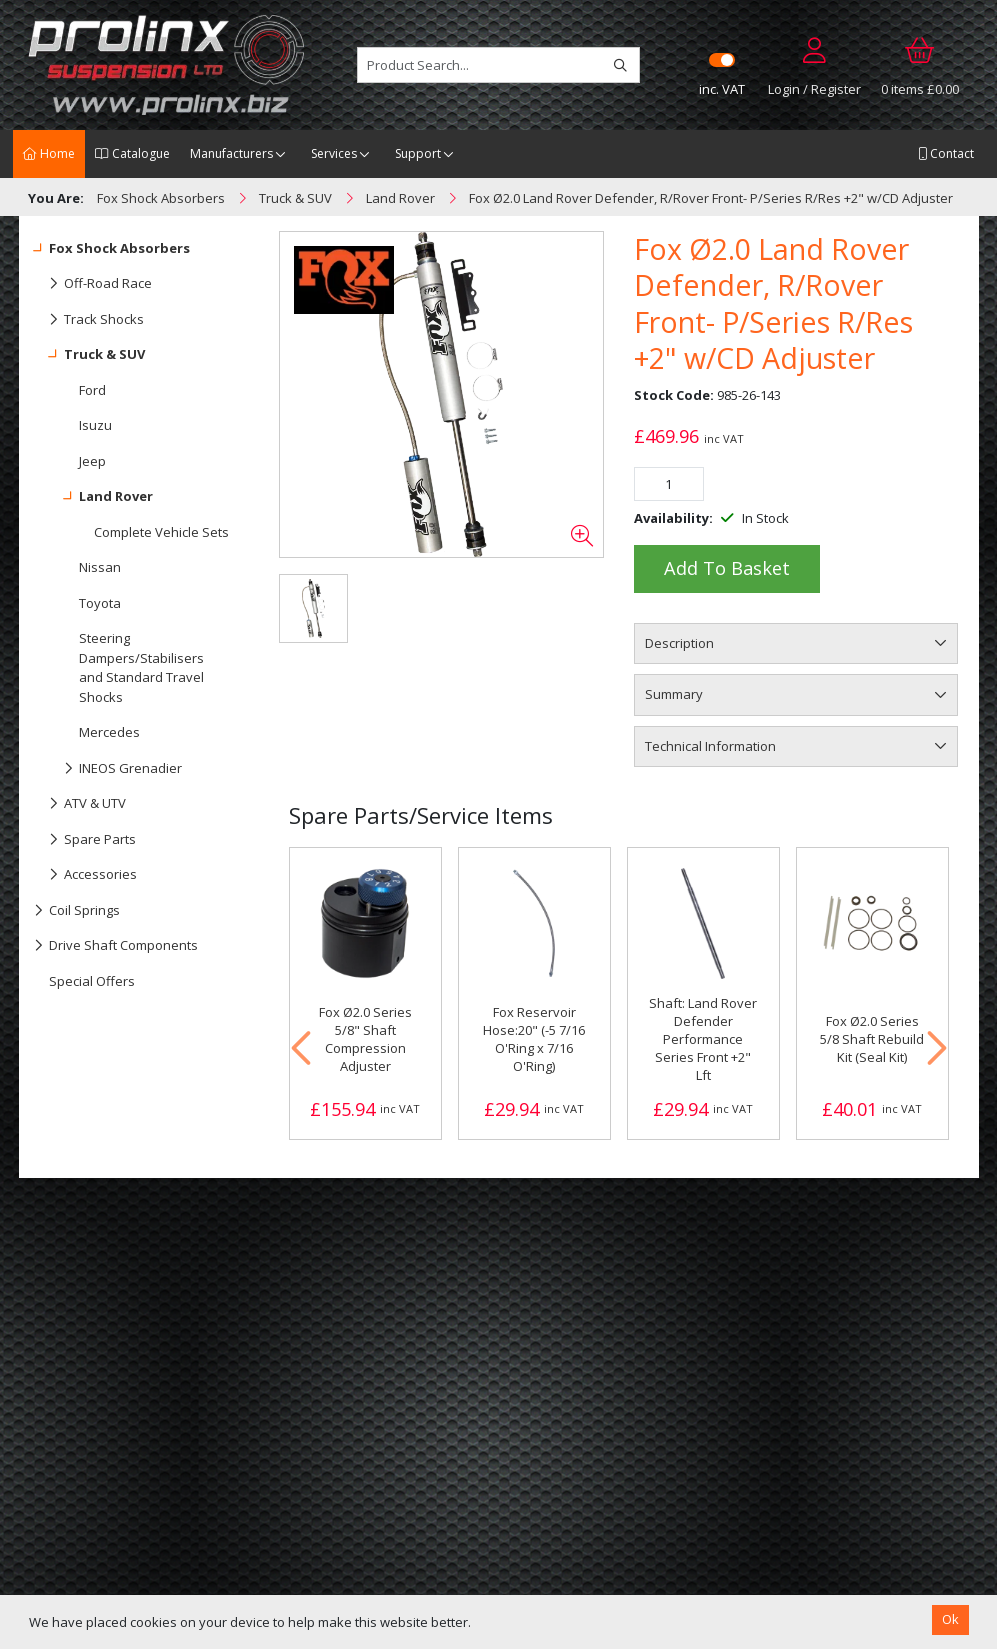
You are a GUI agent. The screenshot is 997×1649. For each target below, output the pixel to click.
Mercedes (109, 732)
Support (418, 153)
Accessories (85, 875)
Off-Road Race (93, 284)
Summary (674, 694)
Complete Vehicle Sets (161, 532)
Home (49, 153)
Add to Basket (727, 568)
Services (334, 153)
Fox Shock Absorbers (112, 249)
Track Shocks (89, 320)
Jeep (92, 461)
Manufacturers (231, 153)
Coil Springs (77, 911)
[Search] (620, 65)
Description (679, 643)
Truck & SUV (89, 355)
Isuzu (95, 425)
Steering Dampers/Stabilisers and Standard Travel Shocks (141, 667)
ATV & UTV (80, 804)
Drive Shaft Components (116, 946)
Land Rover (93, 497)
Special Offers (92, 981)
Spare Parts (85, 840)
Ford (92, 390)
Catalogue (132, 153)
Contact (946, 153)
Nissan (100, 567)
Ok (950, 1619)
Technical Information (710, 746)
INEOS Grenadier (108, 769)
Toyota (100, 603)
